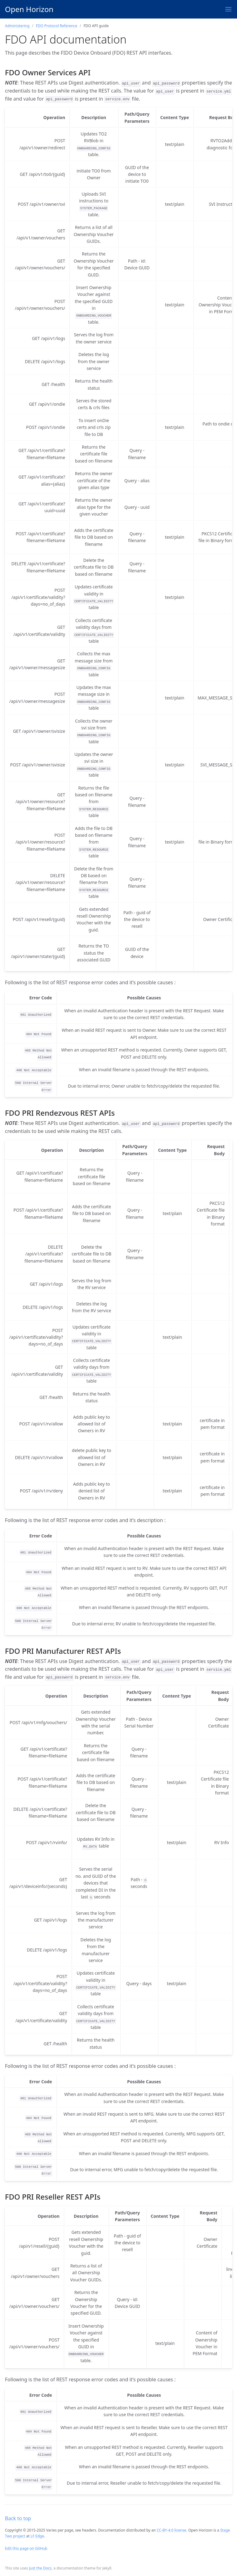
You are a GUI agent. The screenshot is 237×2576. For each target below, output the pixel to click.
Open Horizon (29, 9)
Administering (17, 25)
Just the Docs (40, 2568)
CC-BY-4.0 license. (172, 2530)
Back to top (18, 2518)
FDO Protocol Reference (56, 25)
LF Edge (37, 2536)
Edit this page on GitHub (26, 2548)
